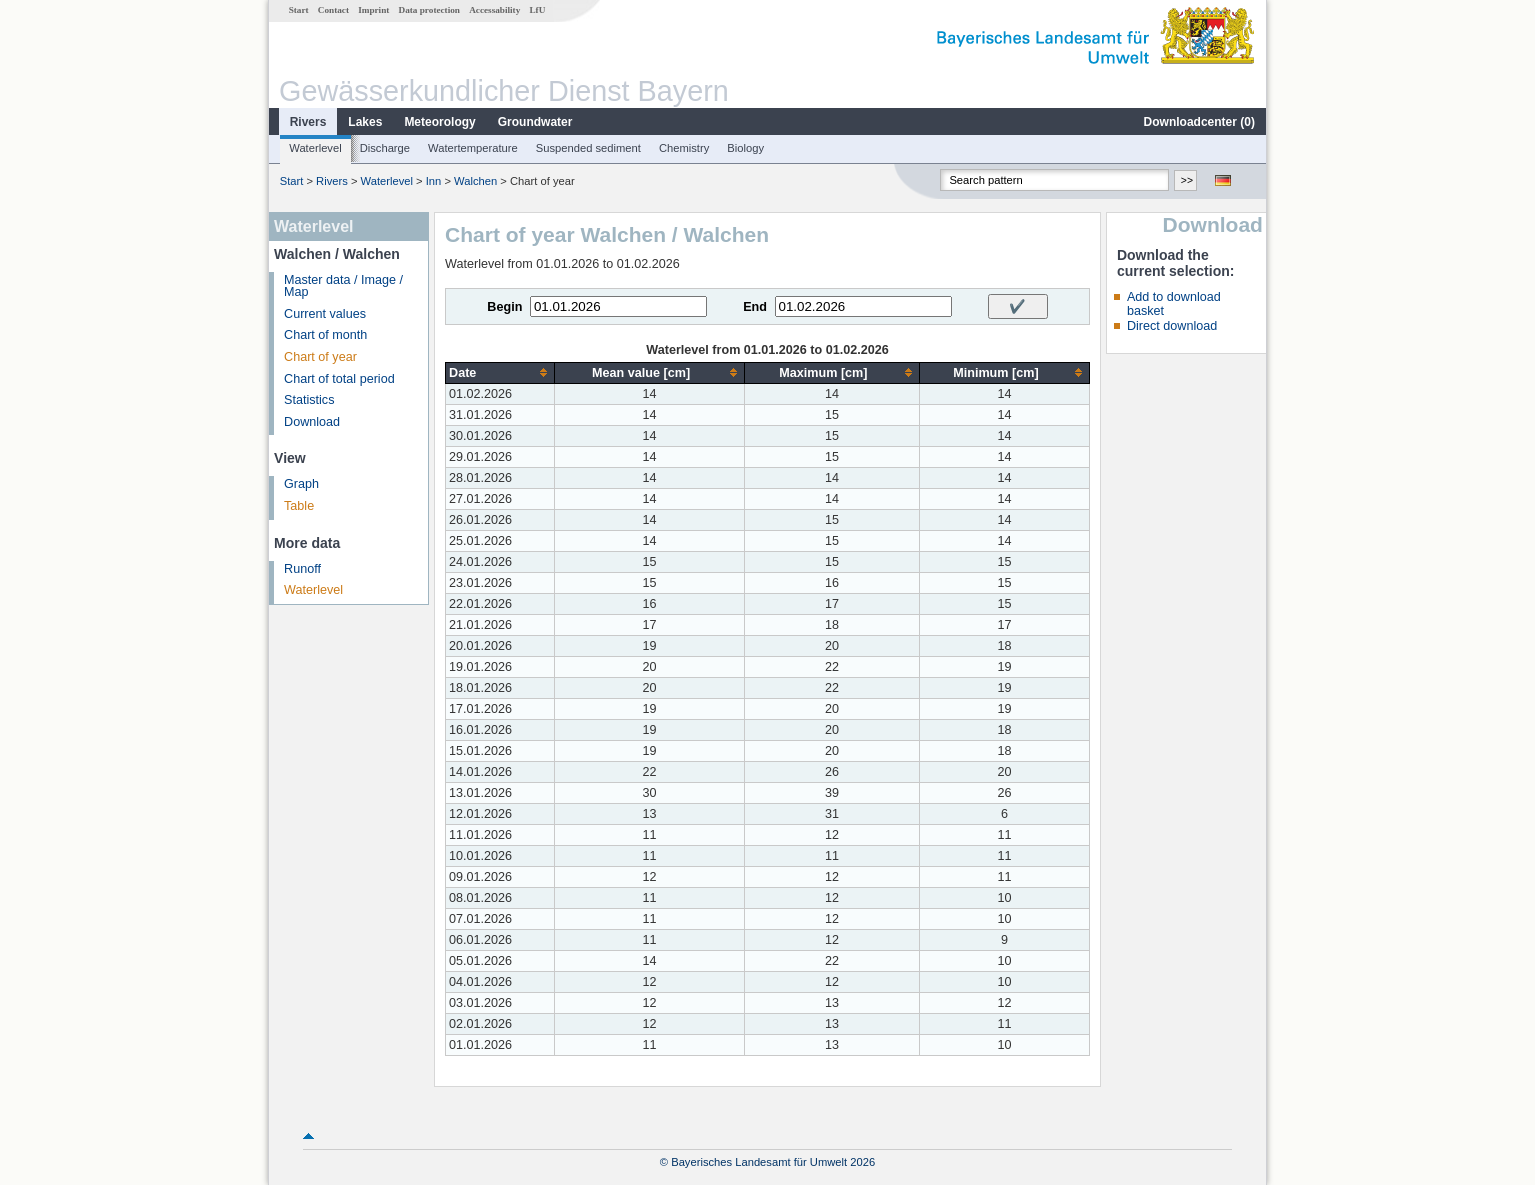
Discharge (385, 148)
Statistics (309, 400)
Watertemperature (473, 148)
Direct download (1172, 326)
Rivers (308, 122)
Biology (745, 148)
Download (312, 422)
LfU (537, 10)
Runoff (302, 569)
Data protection (429, 10)
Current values (325, 314)
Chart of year (320, 357)
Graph (301, 484)
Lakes (365, 122)
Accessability (494, 10)
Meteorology (439, 122)
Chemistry (684, 148)
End (755, 307)
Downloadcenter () (1199, 122)
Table (299, 506)
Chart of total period (339, 379)
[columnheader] (500, 372)
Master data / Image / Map (343, 286)
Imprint (373, 10)
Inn (434, 181)
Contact (333, 10)
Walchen (475, 181)
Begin (504, 307)
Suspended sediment (588, 148)
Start (299, 10)
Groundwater (535, 122)
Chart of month (325, 335)
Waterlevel (315, 148)
